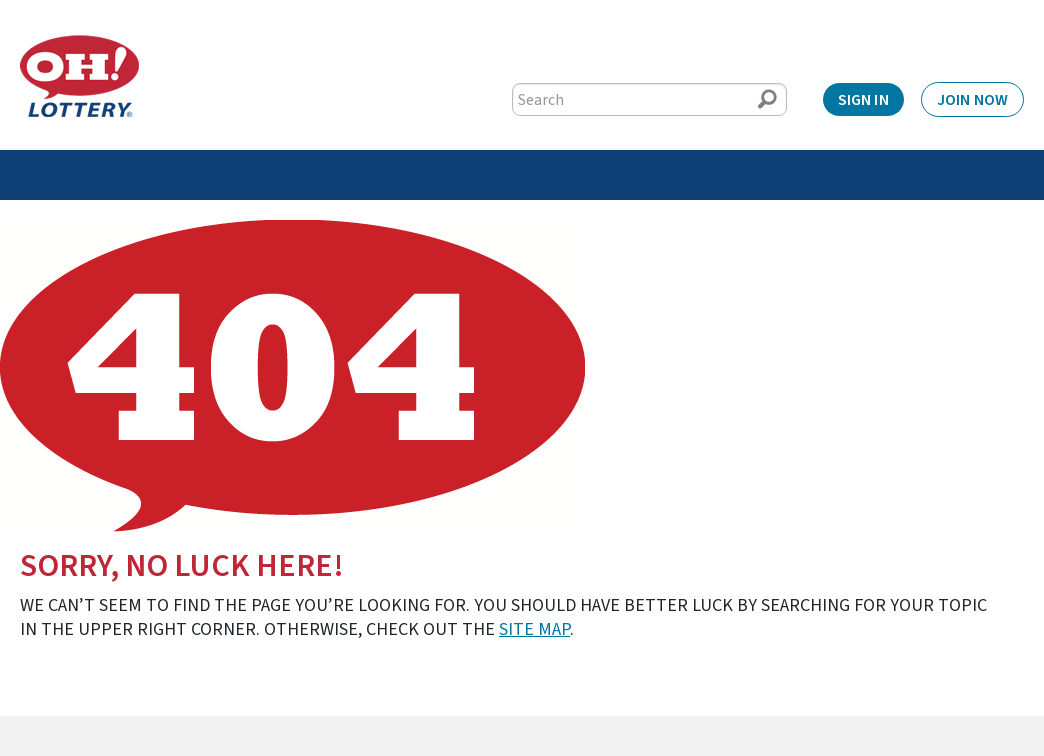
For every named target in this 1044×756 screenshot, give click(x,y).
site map (534, 629)
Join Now (972, 100)
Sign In (863, 100)
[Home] (79, 76)
